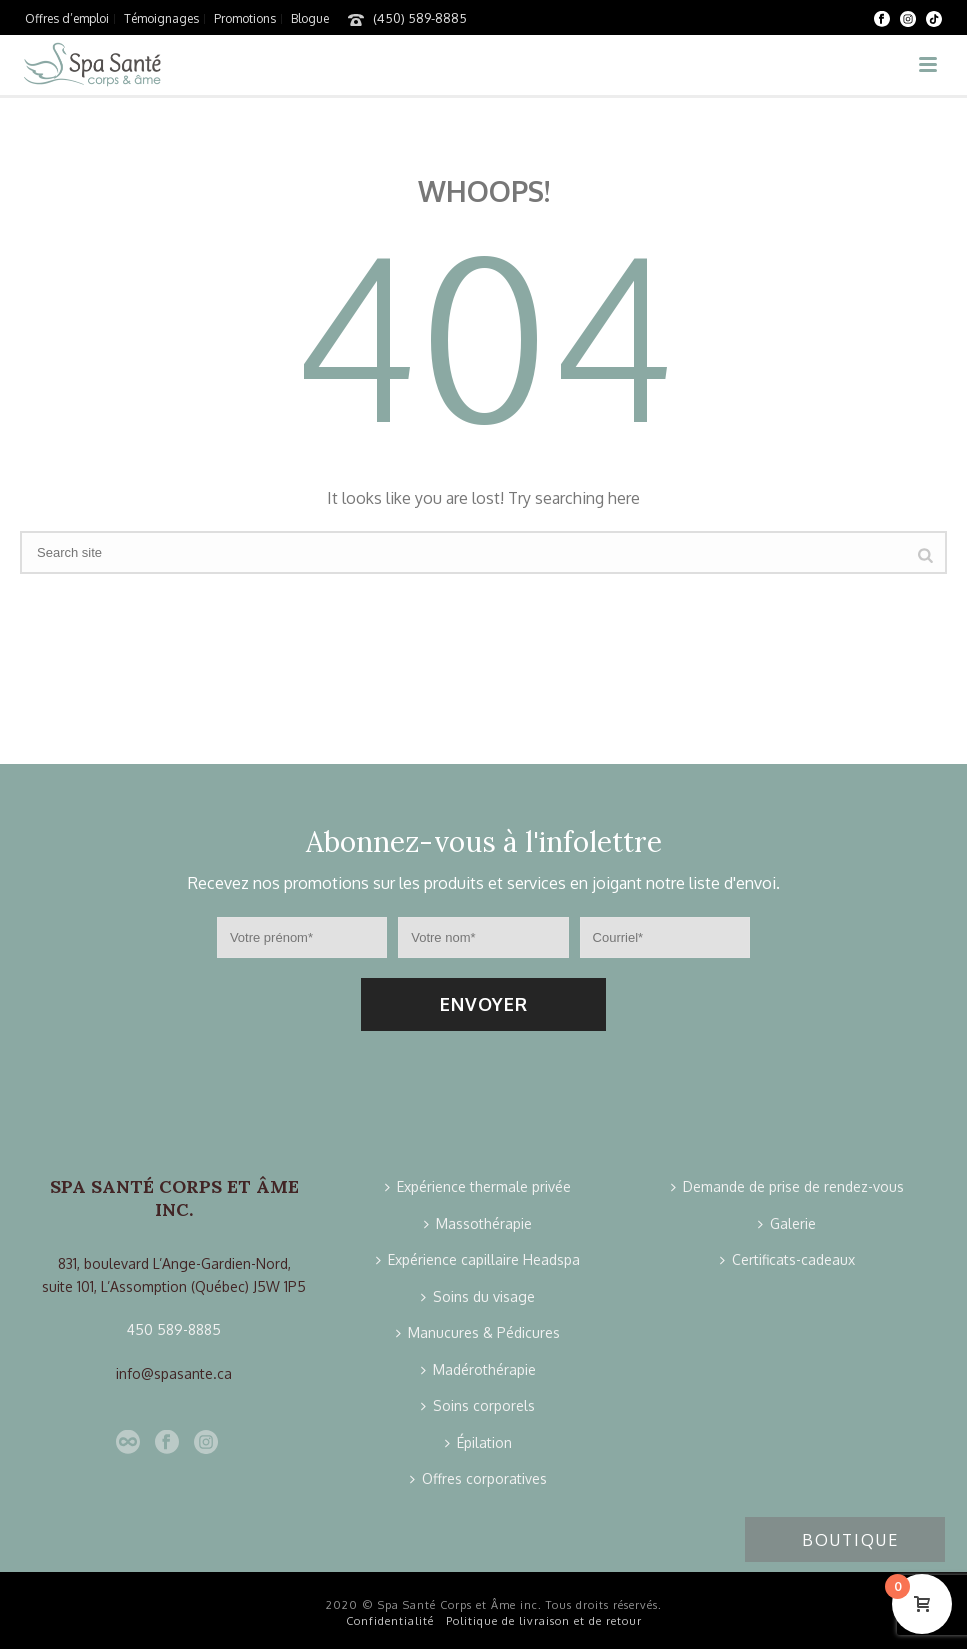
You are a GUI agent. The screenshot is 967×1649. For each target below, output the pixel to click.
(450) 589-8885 (420, 18)
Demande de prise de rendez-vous (787, 1186)
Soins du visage (478, 1296)
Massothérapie (478, 1223)
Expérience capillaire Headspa (478, 1259)
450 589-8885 (174, 1329)
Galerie (787, 1223)
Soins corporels (478, 1405)
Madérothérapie (478, 1369)
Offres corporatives (478, 1478)
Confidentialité (390, 1621)
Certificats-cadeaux (787, 1259)
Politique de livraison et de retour (544, 1621)
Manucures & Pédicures (478, 1332)
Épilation (478, 1442)
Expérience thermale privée (478, 1186)
